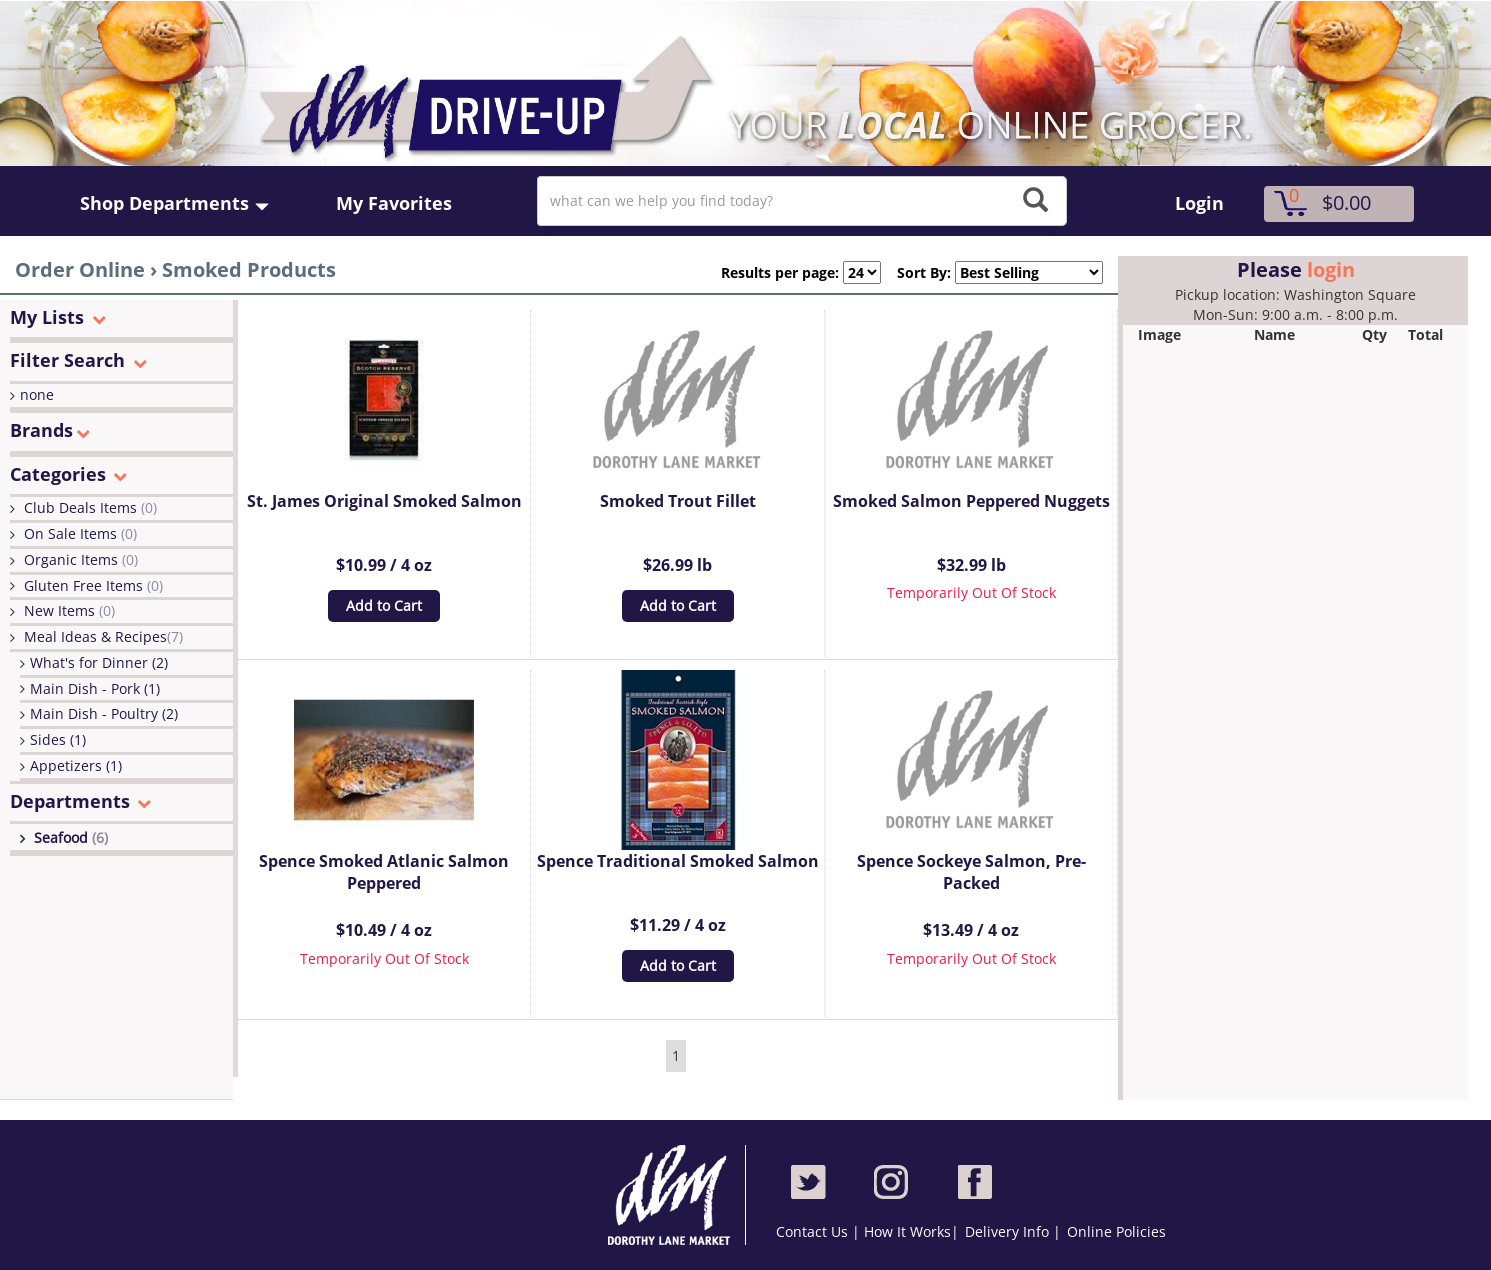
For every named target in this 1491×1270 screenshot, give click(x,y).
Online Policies (1116, 1231)
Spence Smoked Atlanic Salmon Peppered (384, 872)
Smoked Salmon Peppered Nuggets (971, 501)
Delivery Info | (1013, 1231)
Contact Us (814, 1231)
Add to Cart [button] (384, 605)
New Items (69, 610)
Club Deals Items (90, 507)
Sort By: (916, 272)
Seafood (71, 837)
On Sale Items (80, 533)
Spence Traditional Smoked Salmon (678, 861)
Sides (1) (58, 739)
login (1331, 269)
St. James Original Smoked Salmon (384, 501)
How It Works (907, 1231)
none (37, 394)
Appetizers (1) (76, 765)
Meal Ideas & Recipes (103, 636)
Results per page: (780, 272)
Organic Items (81, 559)
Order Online (80, 269)
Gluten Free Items (93, 585)
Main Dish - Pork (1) (95, 688)
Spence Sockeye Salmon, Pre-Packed (971, 872)
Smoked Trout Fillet (678, 501)
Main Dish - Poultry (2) (104, 713)
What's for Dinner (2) (99, 662)
